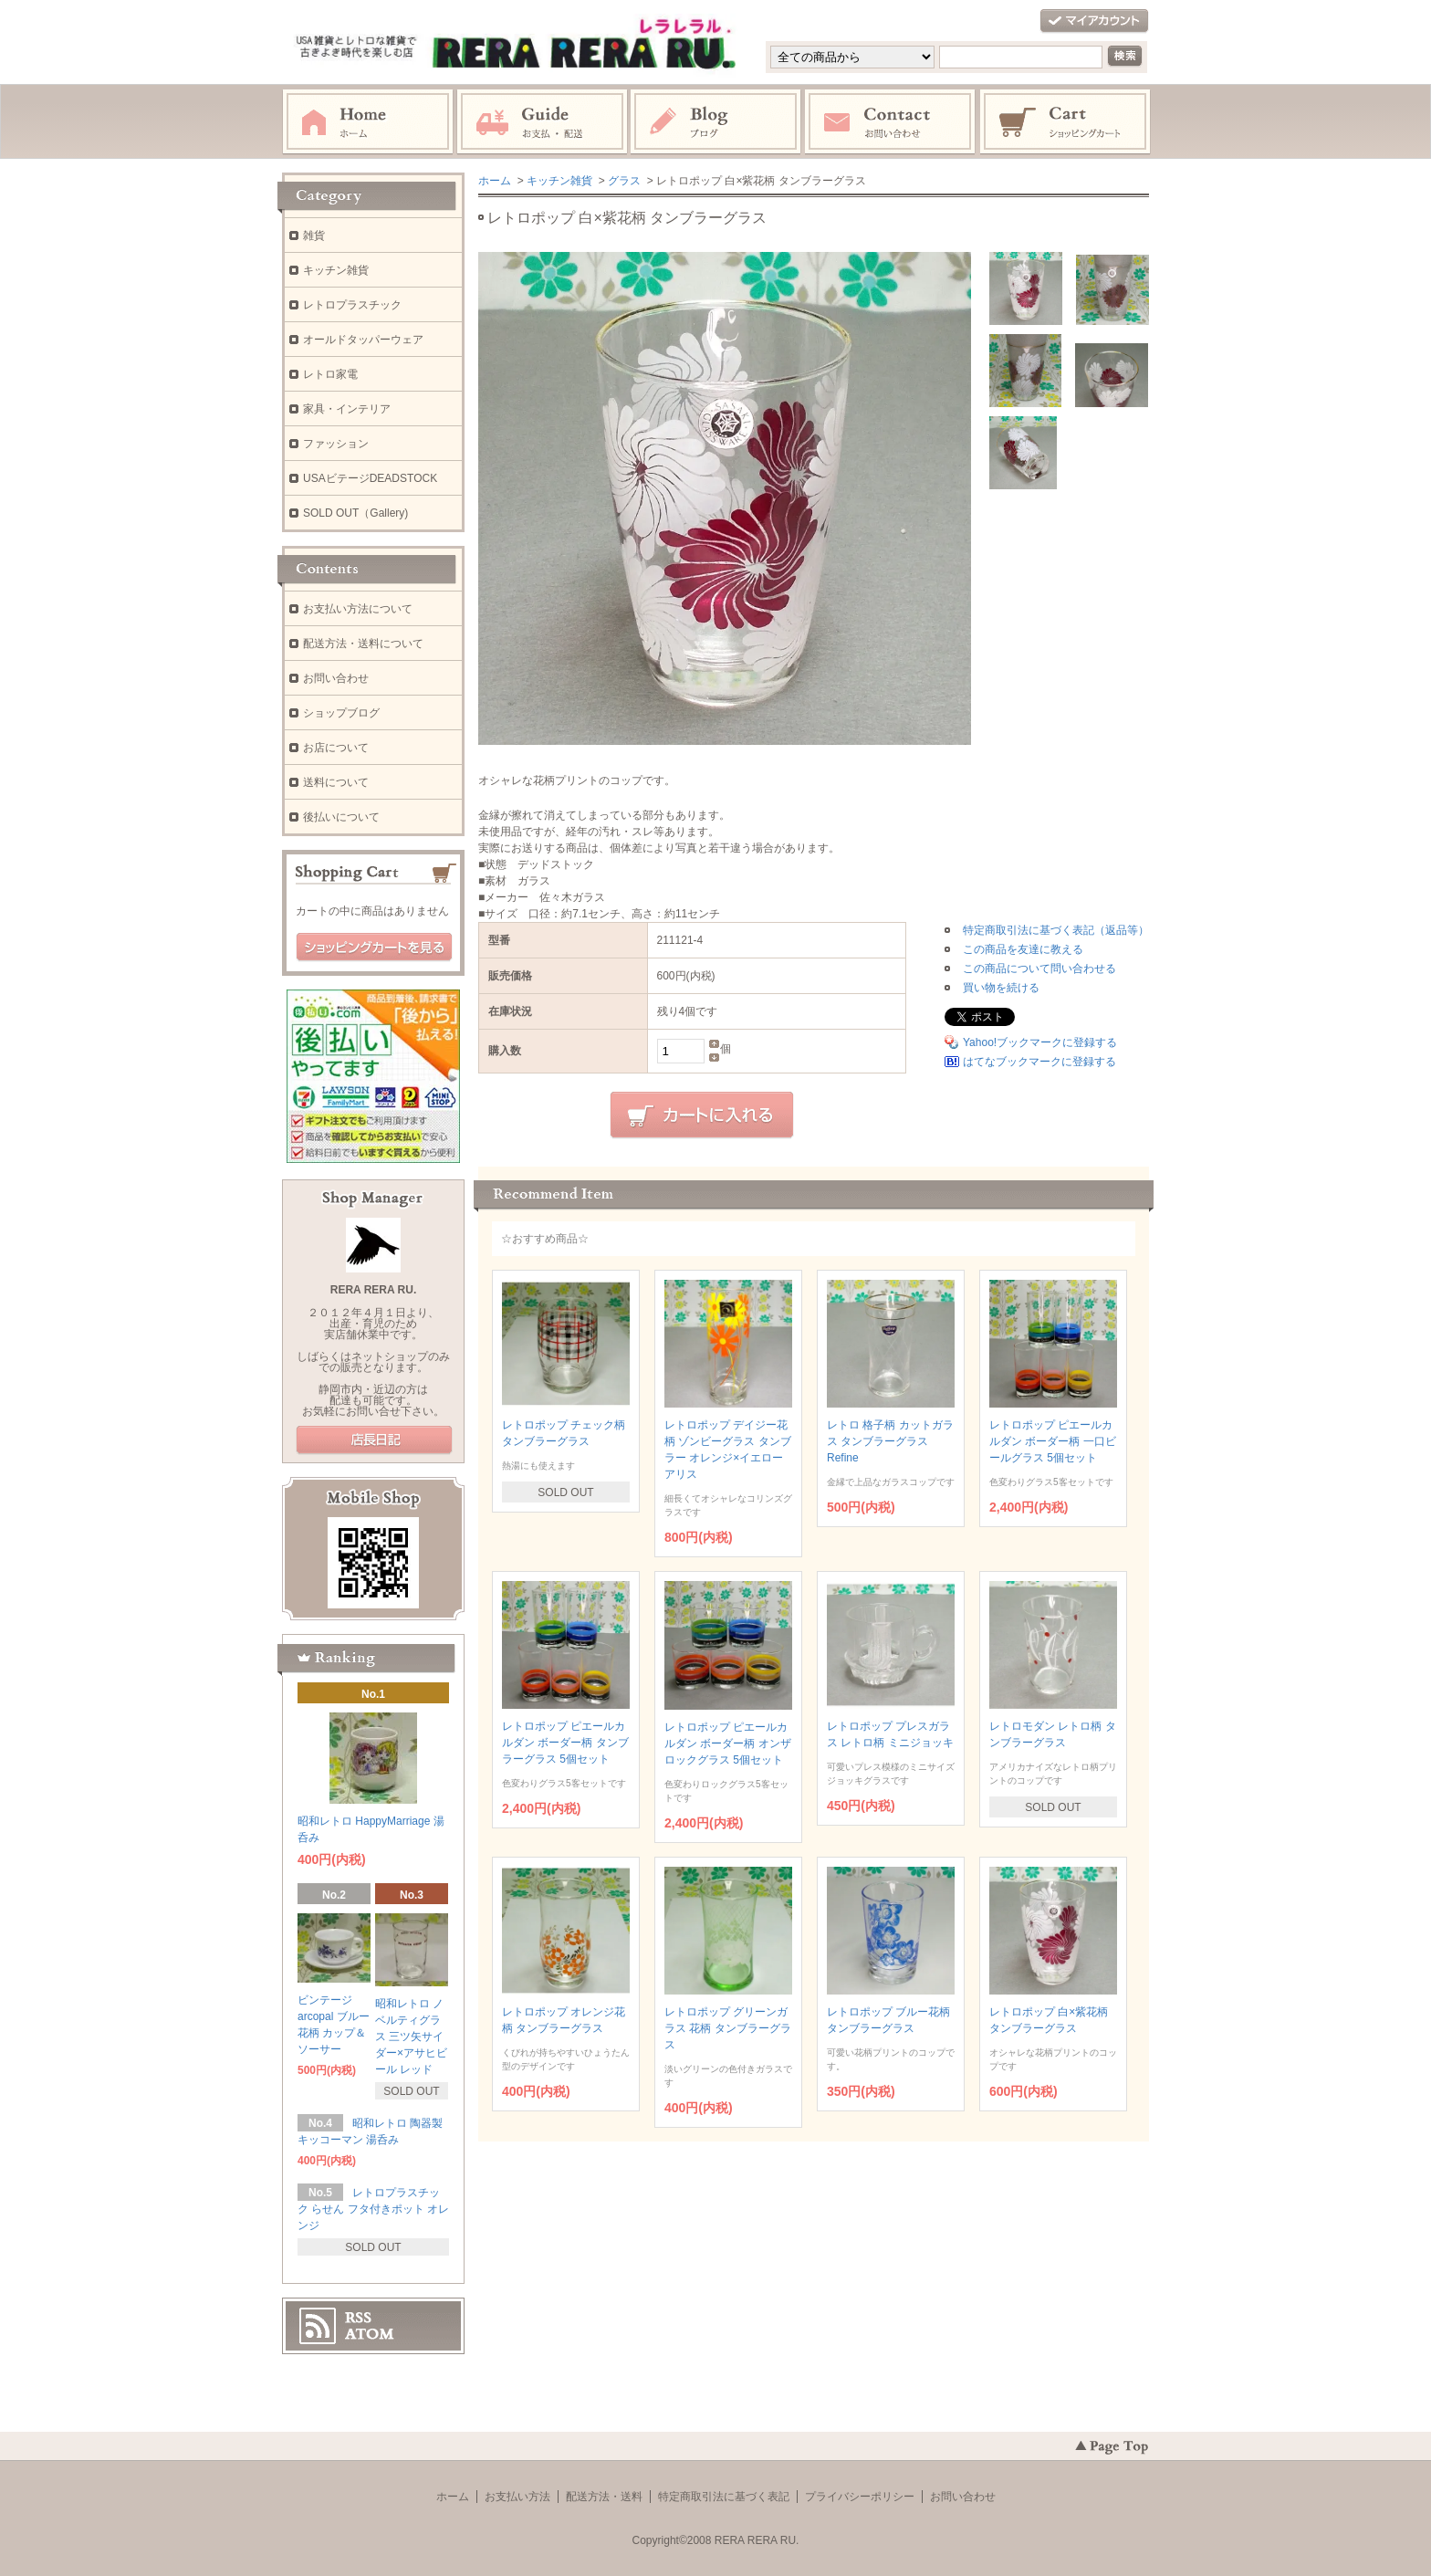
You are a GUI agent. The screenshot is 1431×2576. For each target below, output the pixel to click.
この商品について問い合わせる (1039, 968)
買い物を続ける (1001, 987)
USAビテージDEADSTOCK (370, 478)
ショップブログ (341, 713)
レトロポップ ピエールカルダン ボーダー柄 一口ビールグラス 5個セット (1052, 1441)
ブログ (716, 122)
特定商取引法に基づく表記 (723, 2496)
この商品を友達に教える (1023, 949)
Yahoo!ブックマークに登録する (1040, 1042)
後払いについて (341, 817)
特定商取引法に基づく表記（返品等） (1056, 930)
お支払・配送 (542, 122)
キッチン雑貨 (559, 180)
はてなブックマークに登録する (1039, 1061)
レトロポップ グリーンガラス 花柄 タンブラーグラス (727, 2028)
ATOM (369, 2334)
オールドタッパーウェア (363, 339)
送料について (336, 782)
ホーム (368, 122)
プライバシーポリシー (859, 2496)
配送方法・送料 (604, 2496)
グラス (624, 180)
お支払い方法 (517, 2496)
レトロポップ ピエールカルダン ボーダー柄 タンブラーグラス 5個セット (565, 1742)
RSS (358, 2317)
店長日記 (374, 1440)
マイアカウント (1094, 21)
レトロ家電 (330, 374)
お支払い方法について (358, 608)
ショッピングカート (1066, 122)
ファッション (336, 443)
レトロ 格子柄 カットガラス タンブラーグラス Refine (890, 1441)
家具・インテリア (347, 409)
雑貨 (314, 235)
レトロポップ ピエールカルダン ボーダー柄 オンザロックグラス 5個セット (727, 1743)
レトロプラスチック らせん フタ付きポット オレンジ (373, 2209)
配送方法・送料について (363, 643)
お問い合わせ (891, 122)
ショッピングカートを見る (374, 947)
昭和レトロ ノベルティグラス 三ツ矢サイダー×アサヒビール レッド (411, 2036)
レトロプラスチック (352, 304)
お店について (336, 747)
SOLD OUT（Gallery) (355, 513)
